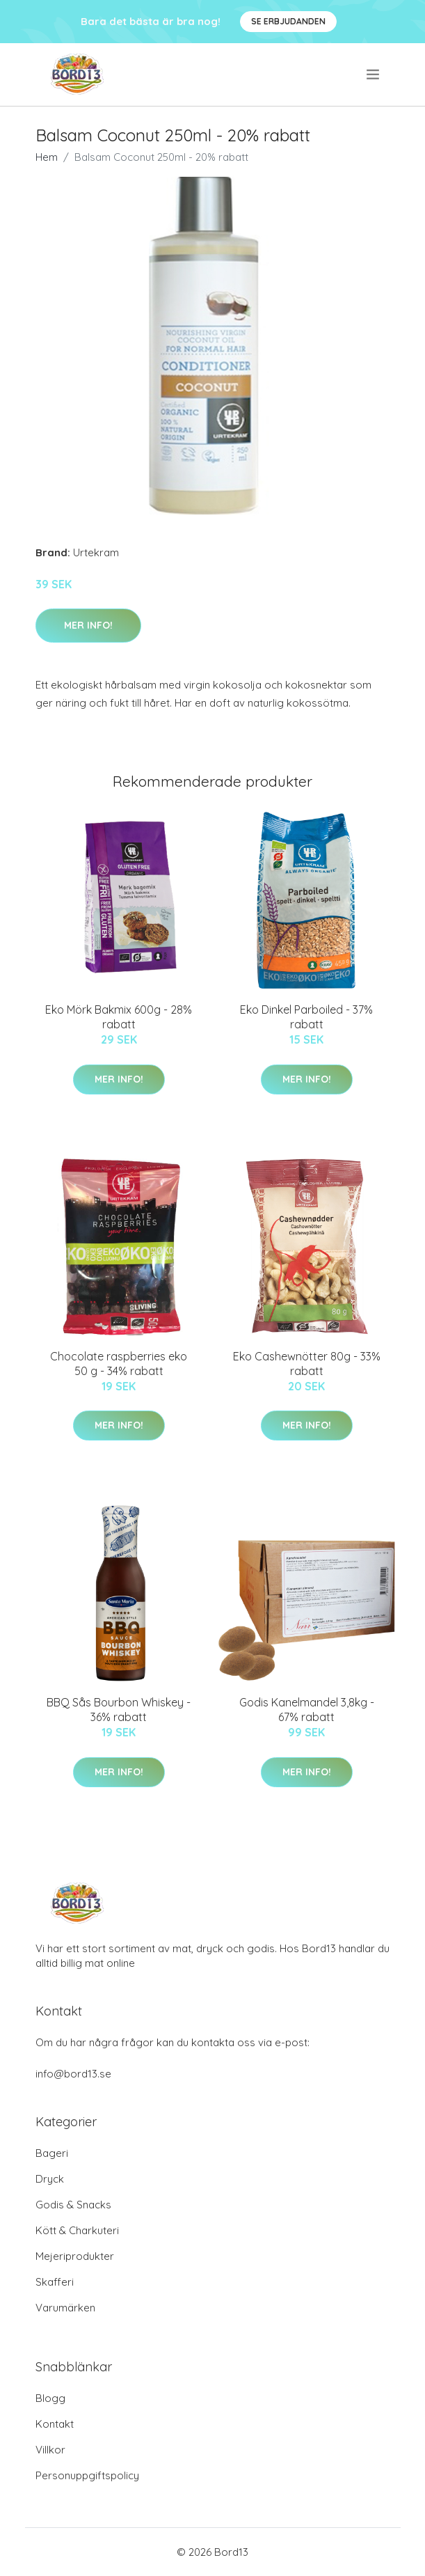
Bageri (51, 2153)
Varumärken (65, 2307)
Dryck (49, 2178)
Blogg (50, 2398)
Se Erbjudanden (288, 21)
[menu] (374, 74)
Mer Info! (88, 625)
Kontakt (54, 2423)
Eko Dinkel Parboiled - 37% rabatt (306, 1017)
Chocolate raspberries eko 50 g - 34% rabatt (118, 1363)
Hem (46, 157)
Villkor (50, 2449)
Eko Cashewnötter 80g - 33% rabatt (306, 1363)
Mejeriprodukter (74, 2256)
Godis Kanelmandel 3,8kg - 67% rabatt (306, 1709)
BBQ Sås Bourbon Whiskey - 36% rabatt (119, 1709)
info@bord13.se (73, 2073)
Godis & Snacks (73, 2204)
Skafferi (54, 2281)
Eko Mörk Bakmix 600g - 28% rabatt (118, 1017)
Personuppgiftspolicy (87, 2475)
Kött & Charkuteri (77, 2230)
